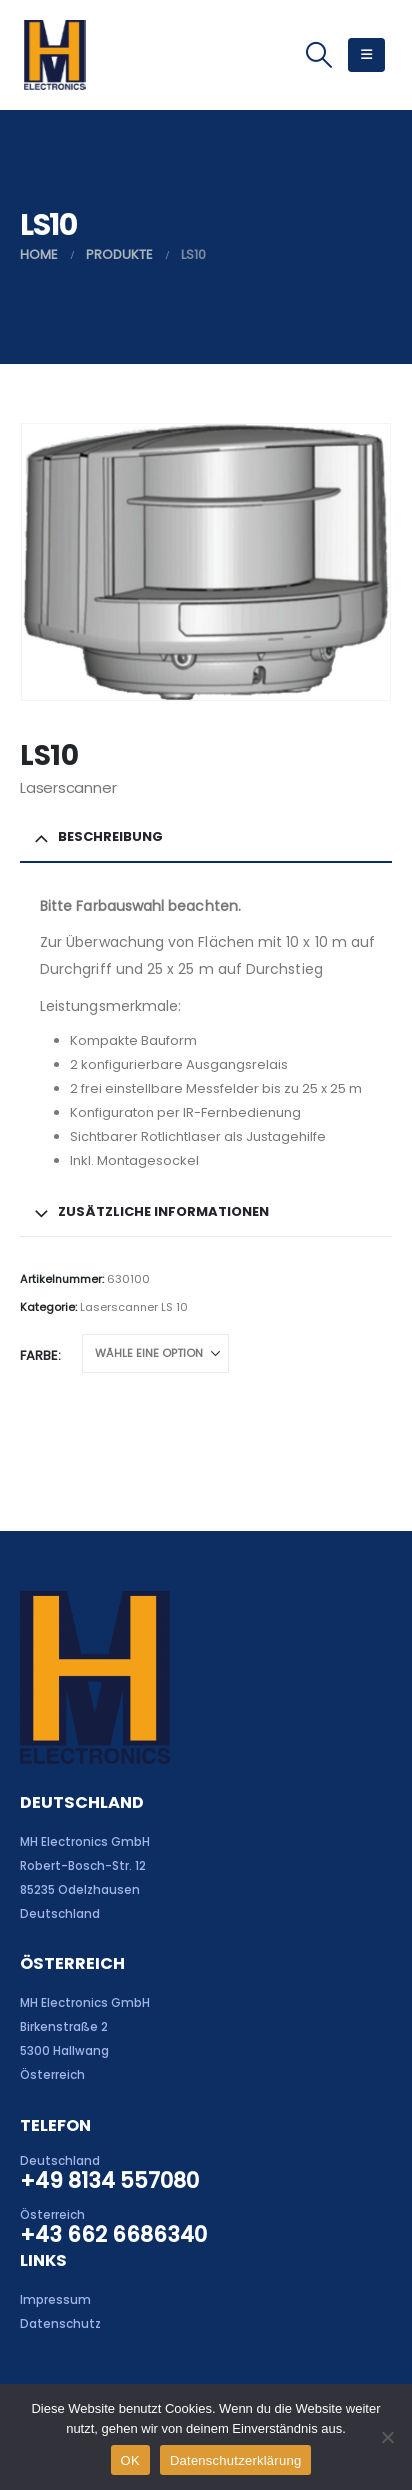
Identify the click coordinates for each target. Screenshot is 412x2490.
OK (130, 2460)
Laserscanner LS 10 (134, 1307)
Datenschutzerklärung (235, 2460)
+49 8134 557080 (109, 2180)
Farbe (39, 1355)
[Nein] (387, 2437)
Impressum (55, 2300)
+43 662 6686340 (113, 2234)
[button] (318, 55)
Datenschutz (60, 2324)
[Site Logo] (54, 55)
